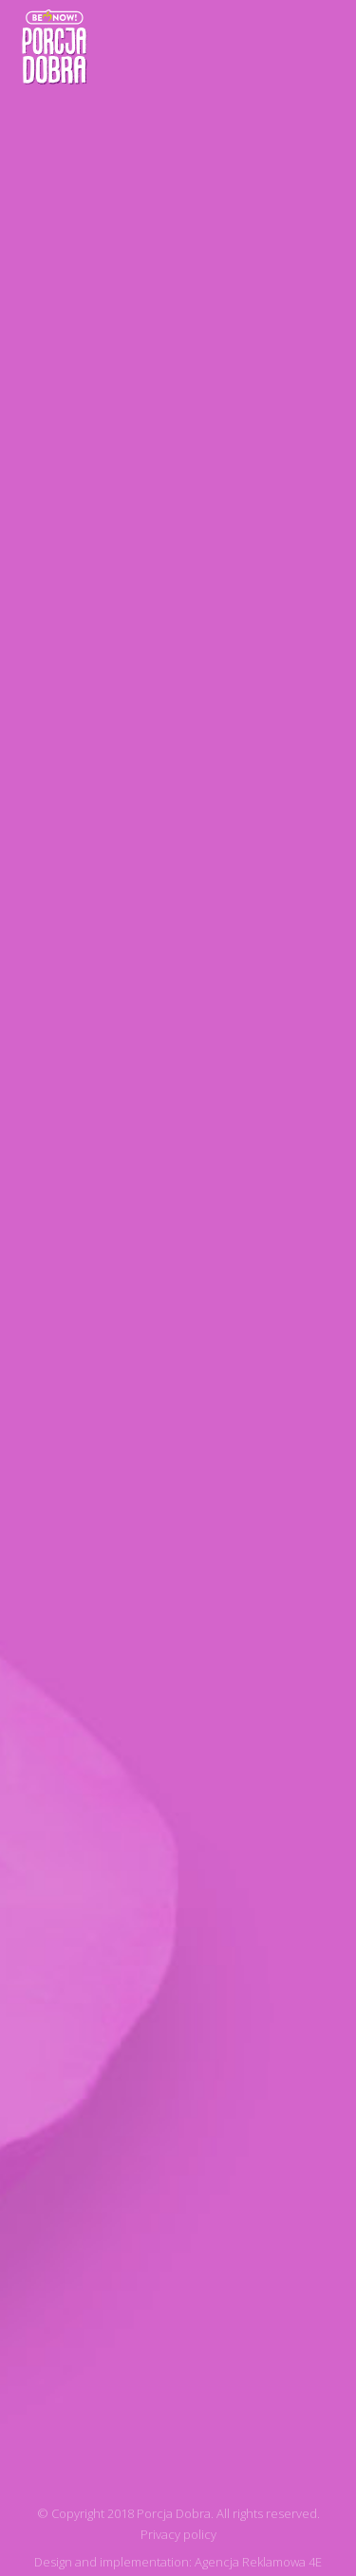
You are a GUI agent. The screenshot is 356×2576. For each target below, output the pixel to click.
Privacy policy (178, 2534)
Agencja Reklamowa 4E (258, 2561)
